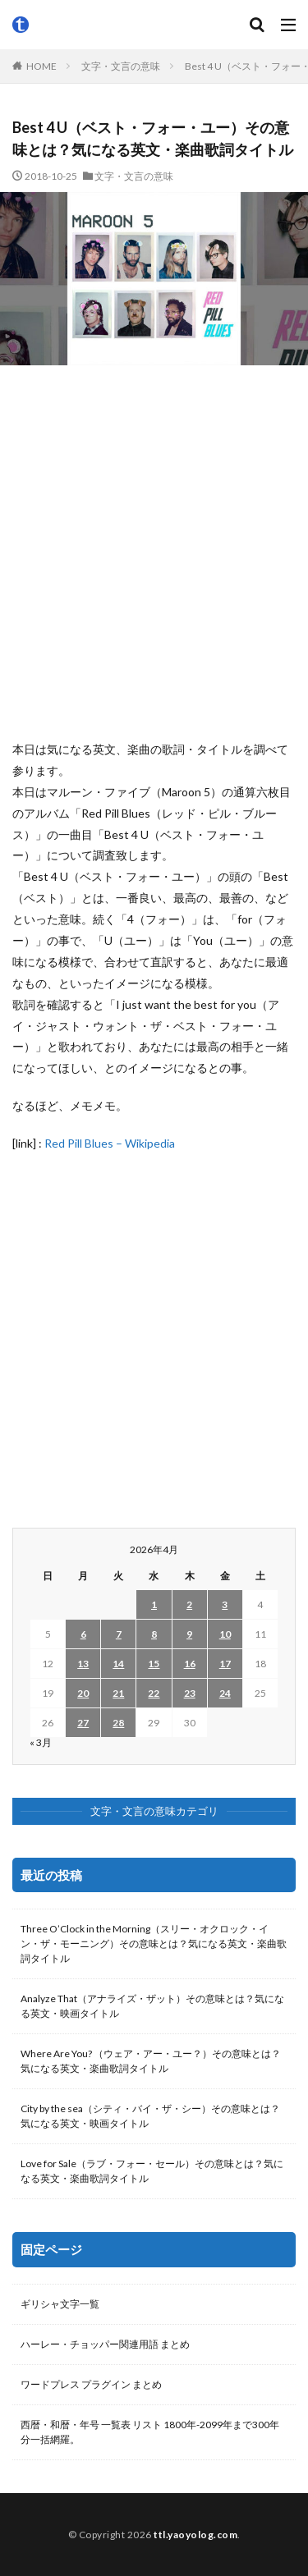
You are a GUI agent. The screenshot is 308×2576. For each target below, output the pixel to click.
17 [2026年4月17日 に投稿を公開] (225, 1663)
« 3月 (41, 1742)
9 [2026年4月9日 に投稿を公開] (189, 1634)
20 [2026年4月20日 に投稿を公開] (83, 1693)
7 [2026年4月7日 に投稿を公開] (119, 1634)
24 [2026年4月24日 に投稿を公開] (225, 1693)
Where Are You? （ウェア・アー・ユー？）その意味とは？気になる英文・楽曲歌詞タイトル (151, 2060)
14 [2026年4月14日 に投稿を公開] (118, 1663)
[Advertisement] (154, 552)
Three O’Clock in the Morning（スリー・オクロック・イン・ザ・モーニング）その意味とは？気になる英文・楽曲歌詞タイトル (154, 1943)
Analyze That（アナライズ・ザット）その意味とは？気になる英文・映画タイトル (152, 2005)
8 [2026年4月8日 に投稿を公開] (154, 1634)
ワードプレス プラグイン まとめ (91, 2384)
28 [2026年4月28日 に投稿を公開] (118, 1723)
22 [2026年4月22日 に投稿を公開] (153, 1693)
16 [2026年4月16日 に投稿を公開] (189, 1663)
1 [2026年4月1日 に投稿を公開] (154, 1604)
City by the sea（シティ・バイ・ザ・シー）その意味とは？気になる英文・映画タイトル (150, 2115)
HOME (41, 66)
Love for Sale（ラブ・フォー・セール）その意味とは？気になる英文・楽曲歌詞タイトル (152, 2170)
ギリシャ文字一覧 (60, 2304)
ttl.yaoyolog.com (195, 2534)
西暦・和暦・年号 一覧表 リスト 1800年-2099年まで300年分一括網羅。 (150, 2431)
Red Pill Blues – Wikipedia (109, 1143)
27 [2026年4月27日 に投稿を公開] (83, 1723)
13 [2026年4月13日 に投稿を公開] (83, 1663)
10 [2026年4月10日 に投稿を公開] (225, 1634)
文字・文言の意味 (120, 66)
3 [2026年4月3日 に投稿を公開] (225, 1604)
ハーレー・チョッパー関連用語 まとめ (105, 2344)
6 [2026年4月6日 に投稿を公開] (83, 1634)
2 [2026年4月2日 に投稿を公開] (189, 1604)
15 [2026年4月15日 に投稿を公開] (153, 1663)
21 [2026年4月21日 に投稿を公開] (118, 1693)
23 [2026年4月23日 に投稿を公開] (189, 1693)
